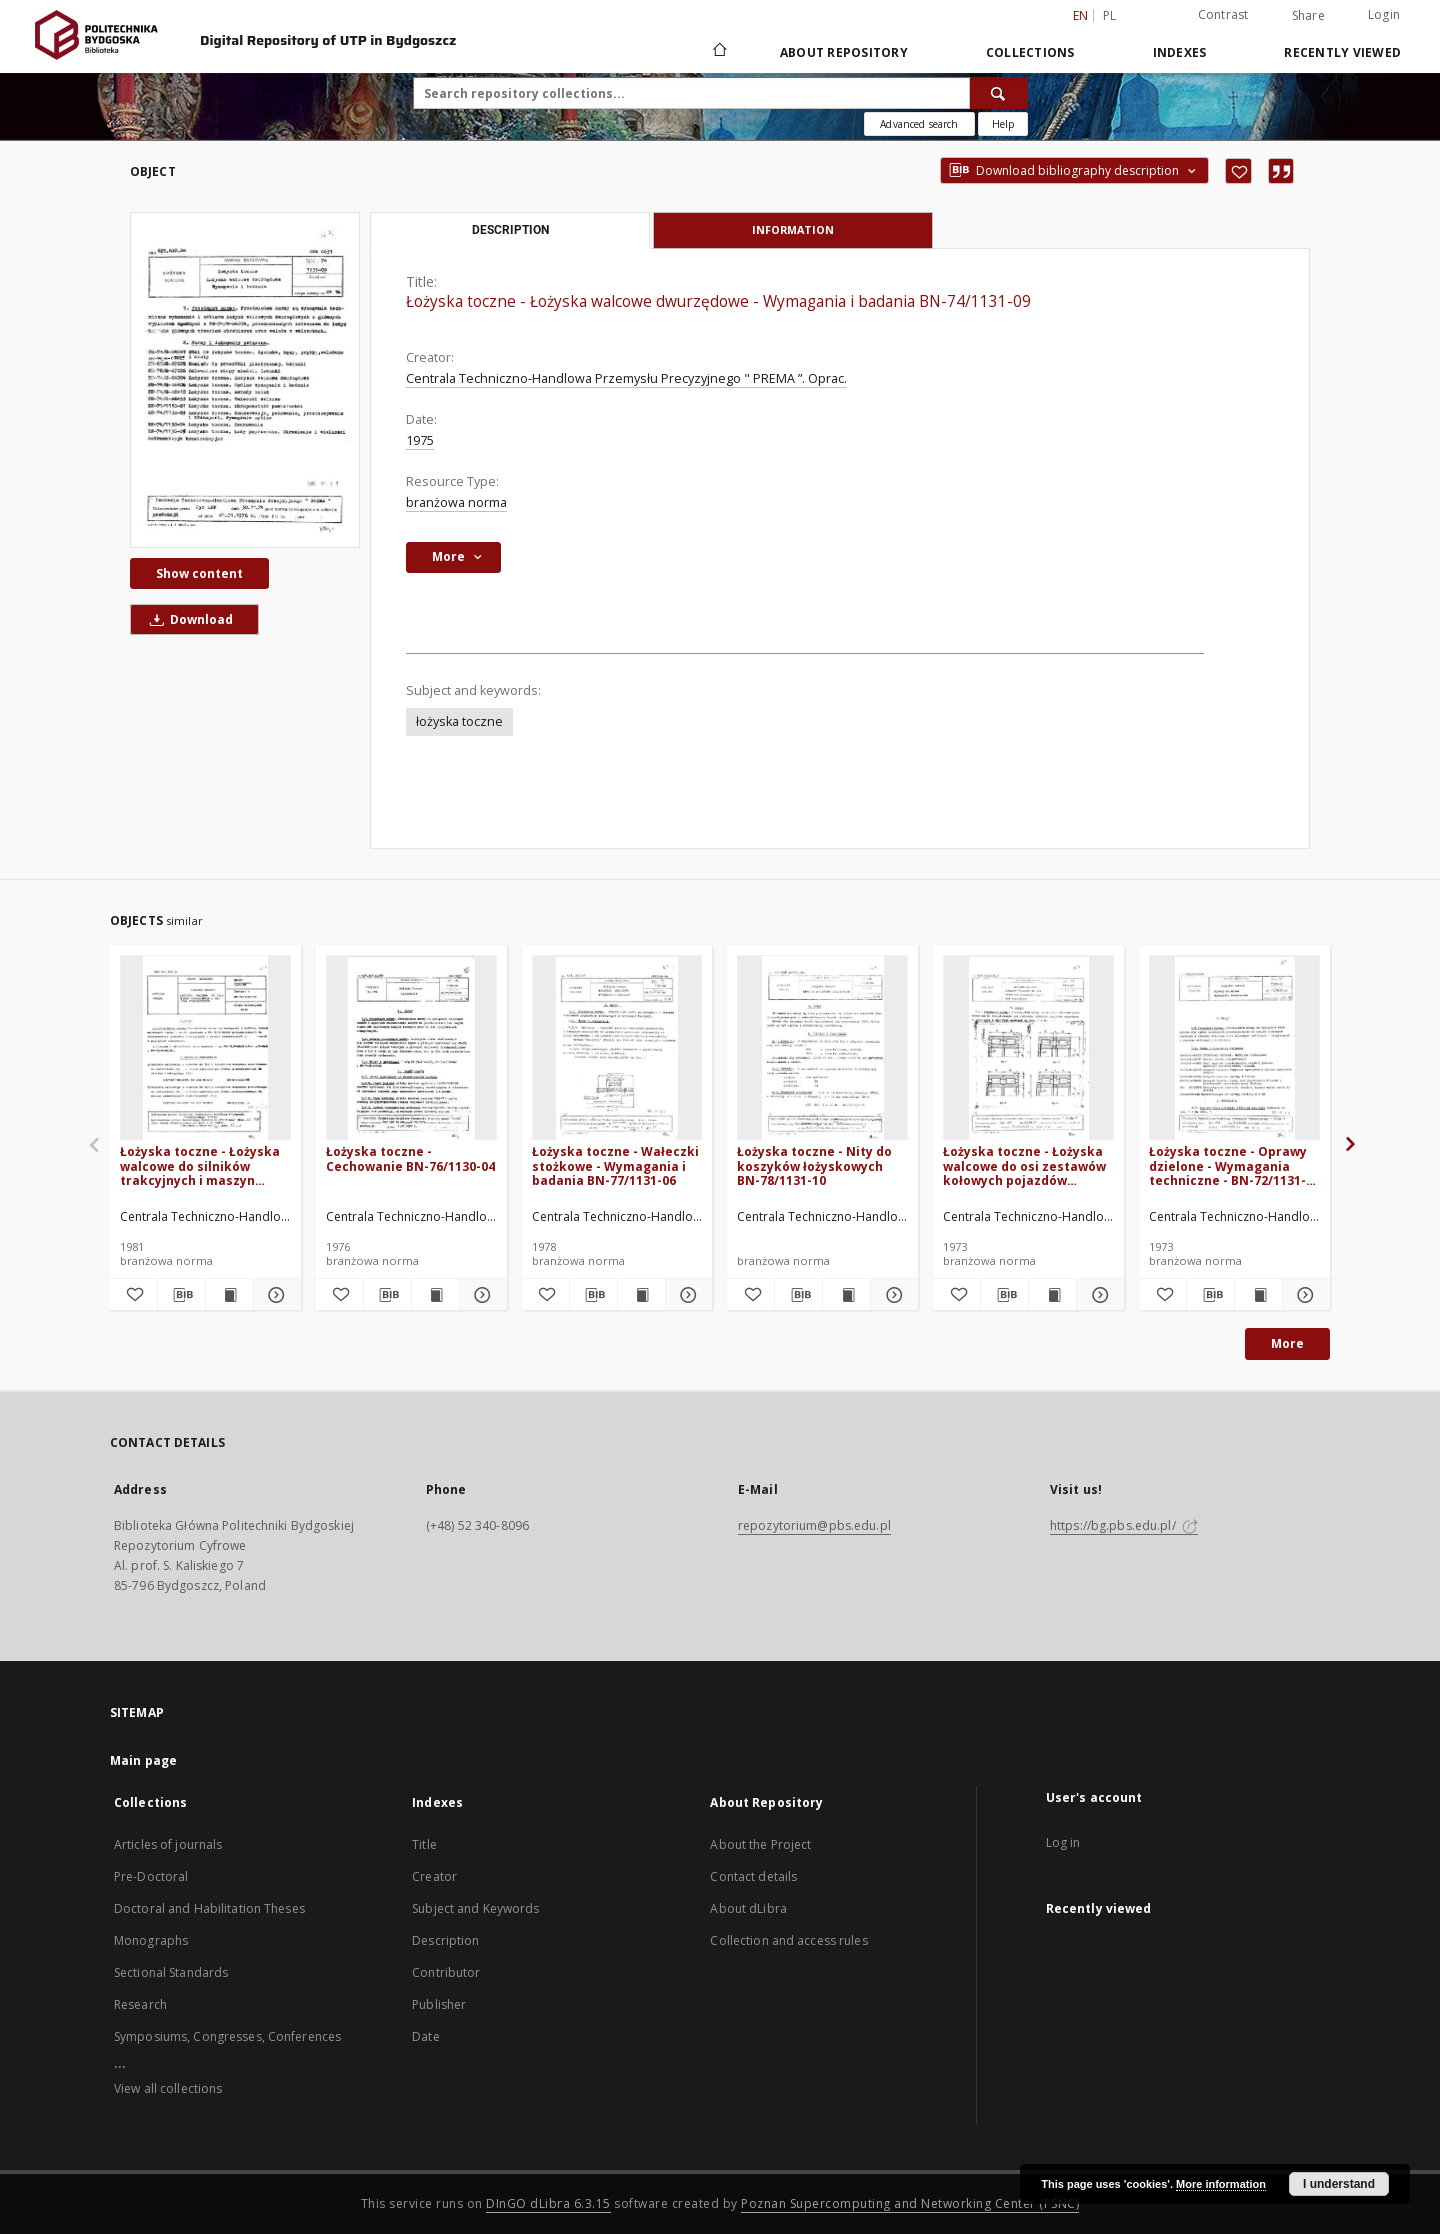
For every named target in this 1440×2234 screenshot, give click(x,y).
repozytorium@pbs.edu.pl (814, 1525)
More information (1221, 2184)
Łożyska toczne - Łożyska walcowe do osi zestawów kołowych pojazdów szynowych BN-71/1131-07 (1024, 1165)
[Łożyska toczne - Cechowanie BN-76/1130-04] (411, 1048)
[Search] (999, 93)
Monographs (151, 1940)
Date (425, 2036)
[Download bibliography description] (181, 1295)
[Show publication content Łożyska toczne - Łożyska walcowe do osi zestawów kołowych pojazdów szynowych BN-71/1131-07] (1052, 1295)
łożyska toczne (459, 721)
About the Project (760, 1844)
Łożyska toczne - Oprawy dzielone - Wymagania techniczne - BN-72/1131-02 (1228, 1165)
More (1287, 1343)
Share (1308, 16)
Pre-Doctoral (151, 1876)
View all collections (168, 2088)
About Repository (844, 52)
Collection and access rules (788, 1940)
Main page (143, 1760)
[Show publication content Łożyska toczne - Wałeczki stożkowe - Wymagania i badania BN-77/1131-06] (641, 1295)
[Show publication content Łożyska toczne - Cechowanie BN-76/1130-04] (435, 1295)
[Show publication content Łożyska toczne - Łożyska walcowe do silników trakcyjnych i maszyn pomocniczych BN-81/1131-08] (229, 1295)
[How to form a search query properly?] (1003, 124)
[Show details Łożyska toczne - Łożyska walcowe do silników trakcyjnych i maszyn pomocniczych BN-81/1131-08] (274, 1295)
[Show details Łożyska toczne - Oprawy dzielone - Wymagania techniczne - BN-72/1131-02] (1303, 1295)
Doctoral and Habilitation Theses (209, 1908)
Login (1384, 14)
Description (445, 1940)
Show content (199, 573)
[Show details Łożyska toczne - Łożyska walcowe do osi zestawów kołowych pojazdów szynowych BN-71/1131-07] (1097, 1295)
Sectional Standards (171, 1972)
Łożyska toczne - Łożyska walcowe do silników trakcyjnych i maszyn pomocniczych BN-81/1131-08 (204, 1165)
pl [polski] (1110, 15)
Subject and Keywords (475, 1908)
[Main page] (718, 52)
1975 (420, 440)
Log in (1063, 1842)
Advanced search (919, 124)
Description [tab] (510, 230)
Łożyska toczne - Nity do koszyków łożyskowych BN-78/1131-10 (814, 1165)
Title (424, 1844)
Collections (1030, 52)
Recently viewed (1342, 52)
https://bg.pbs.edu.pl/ (1124, 1525)
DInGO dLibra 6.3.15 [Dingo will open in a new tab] (548, 2203)
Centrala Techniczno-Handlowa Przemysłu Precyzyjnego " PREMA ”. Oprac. (626, 378)
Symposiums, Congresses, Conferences (227, 2036)
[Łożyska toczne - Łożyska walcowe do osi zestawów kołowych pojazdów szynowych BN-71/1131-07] (1028, 1048)
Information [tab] (793, 229)
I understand (1339, 2184)
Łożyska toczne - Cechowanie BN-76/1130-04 (410, 1158)
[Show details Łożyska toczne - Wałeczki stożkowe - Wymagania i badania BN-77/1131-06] (686, 1295)
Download (188, 619)
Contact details (753, 1876)
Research (140, 2004)
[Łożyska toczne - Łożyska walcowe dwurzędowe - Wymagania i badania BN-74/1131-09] (245, 380)
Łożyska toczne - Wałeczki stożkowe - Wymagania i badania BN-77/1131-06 (615, 1165)
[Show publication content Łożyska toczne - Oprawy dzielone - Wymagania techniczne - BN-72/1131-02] (1258, 1295)
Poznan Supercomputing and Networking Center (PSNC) (910, 2203)
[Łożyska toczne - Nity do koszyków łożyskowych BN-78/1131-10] (822, 1048)
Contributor (446, 1972)
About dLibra (748, 1908)
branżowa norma (456, 502)
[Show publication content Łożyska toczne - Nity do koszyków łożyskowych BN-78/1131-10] (846, 1295)
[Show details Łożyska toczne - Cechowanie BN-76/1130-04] (480, 1295)
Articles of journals (168, 1844)
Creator (434, 1876)
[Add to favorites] (1238, 171)
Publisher (439, 2004)
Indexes (1180, 52)
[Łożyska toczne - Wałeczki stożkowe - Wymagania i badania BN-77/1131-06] (617, 1048)
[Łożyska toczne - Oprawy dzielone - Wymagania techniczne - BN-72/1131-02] (1234, 1048)
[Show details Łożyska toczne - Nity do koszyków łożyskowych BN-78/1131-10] (891, 1295)
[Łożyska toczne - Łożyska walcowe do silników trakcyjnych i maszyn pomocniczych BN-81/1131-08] (205, 1048)
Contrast (1223, 14)
